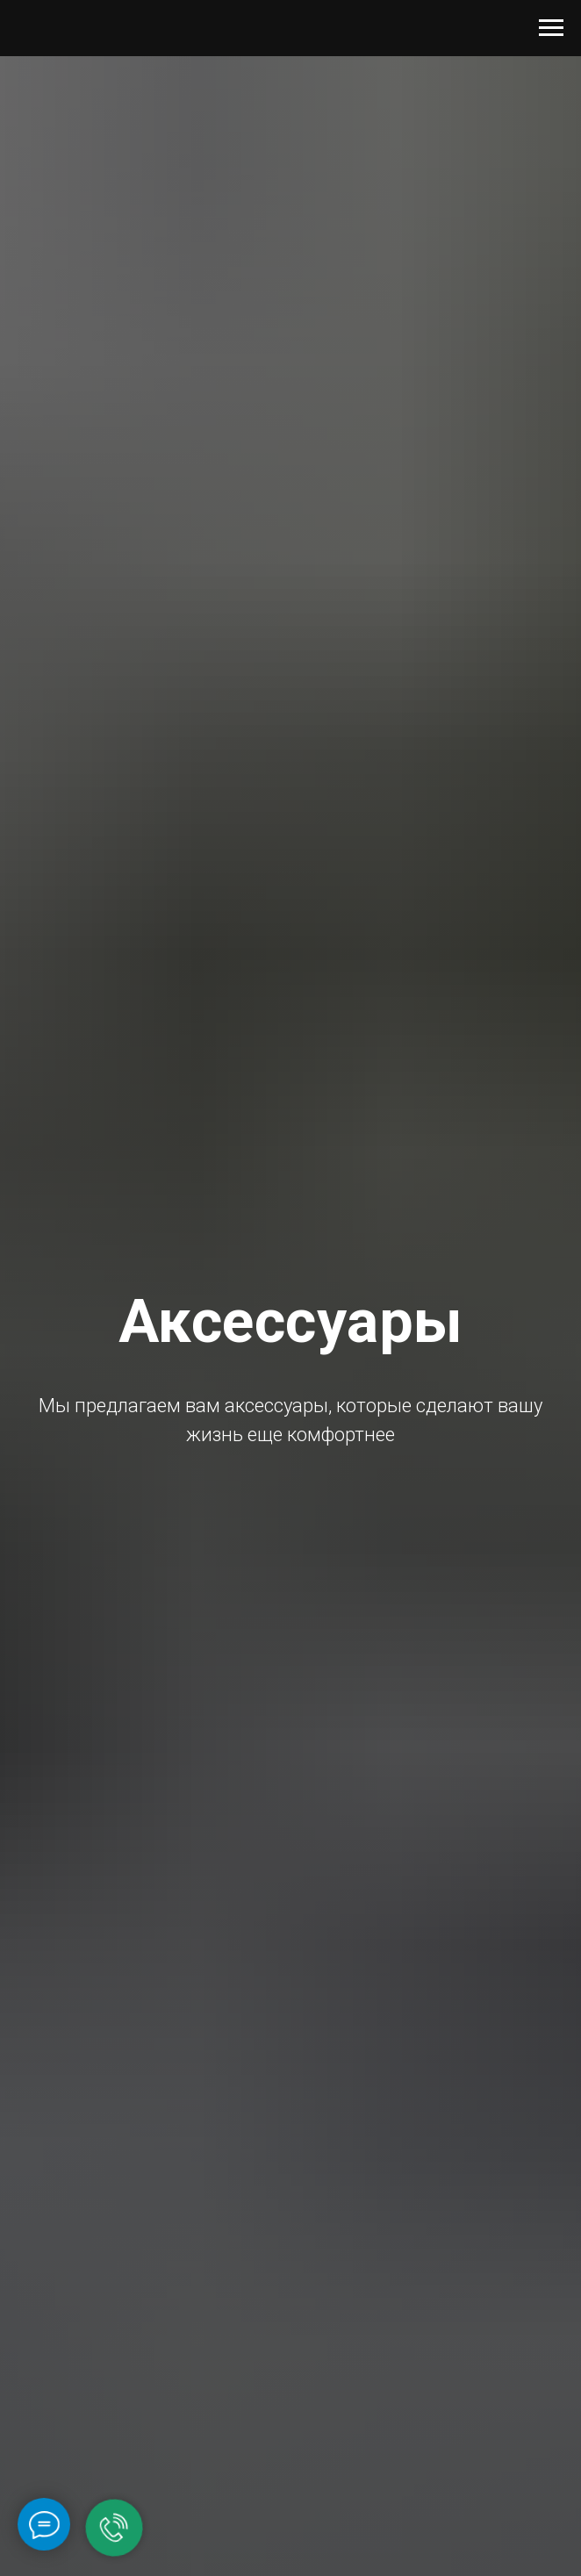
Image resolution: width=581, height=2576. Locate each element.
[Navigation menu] (551, 28)
